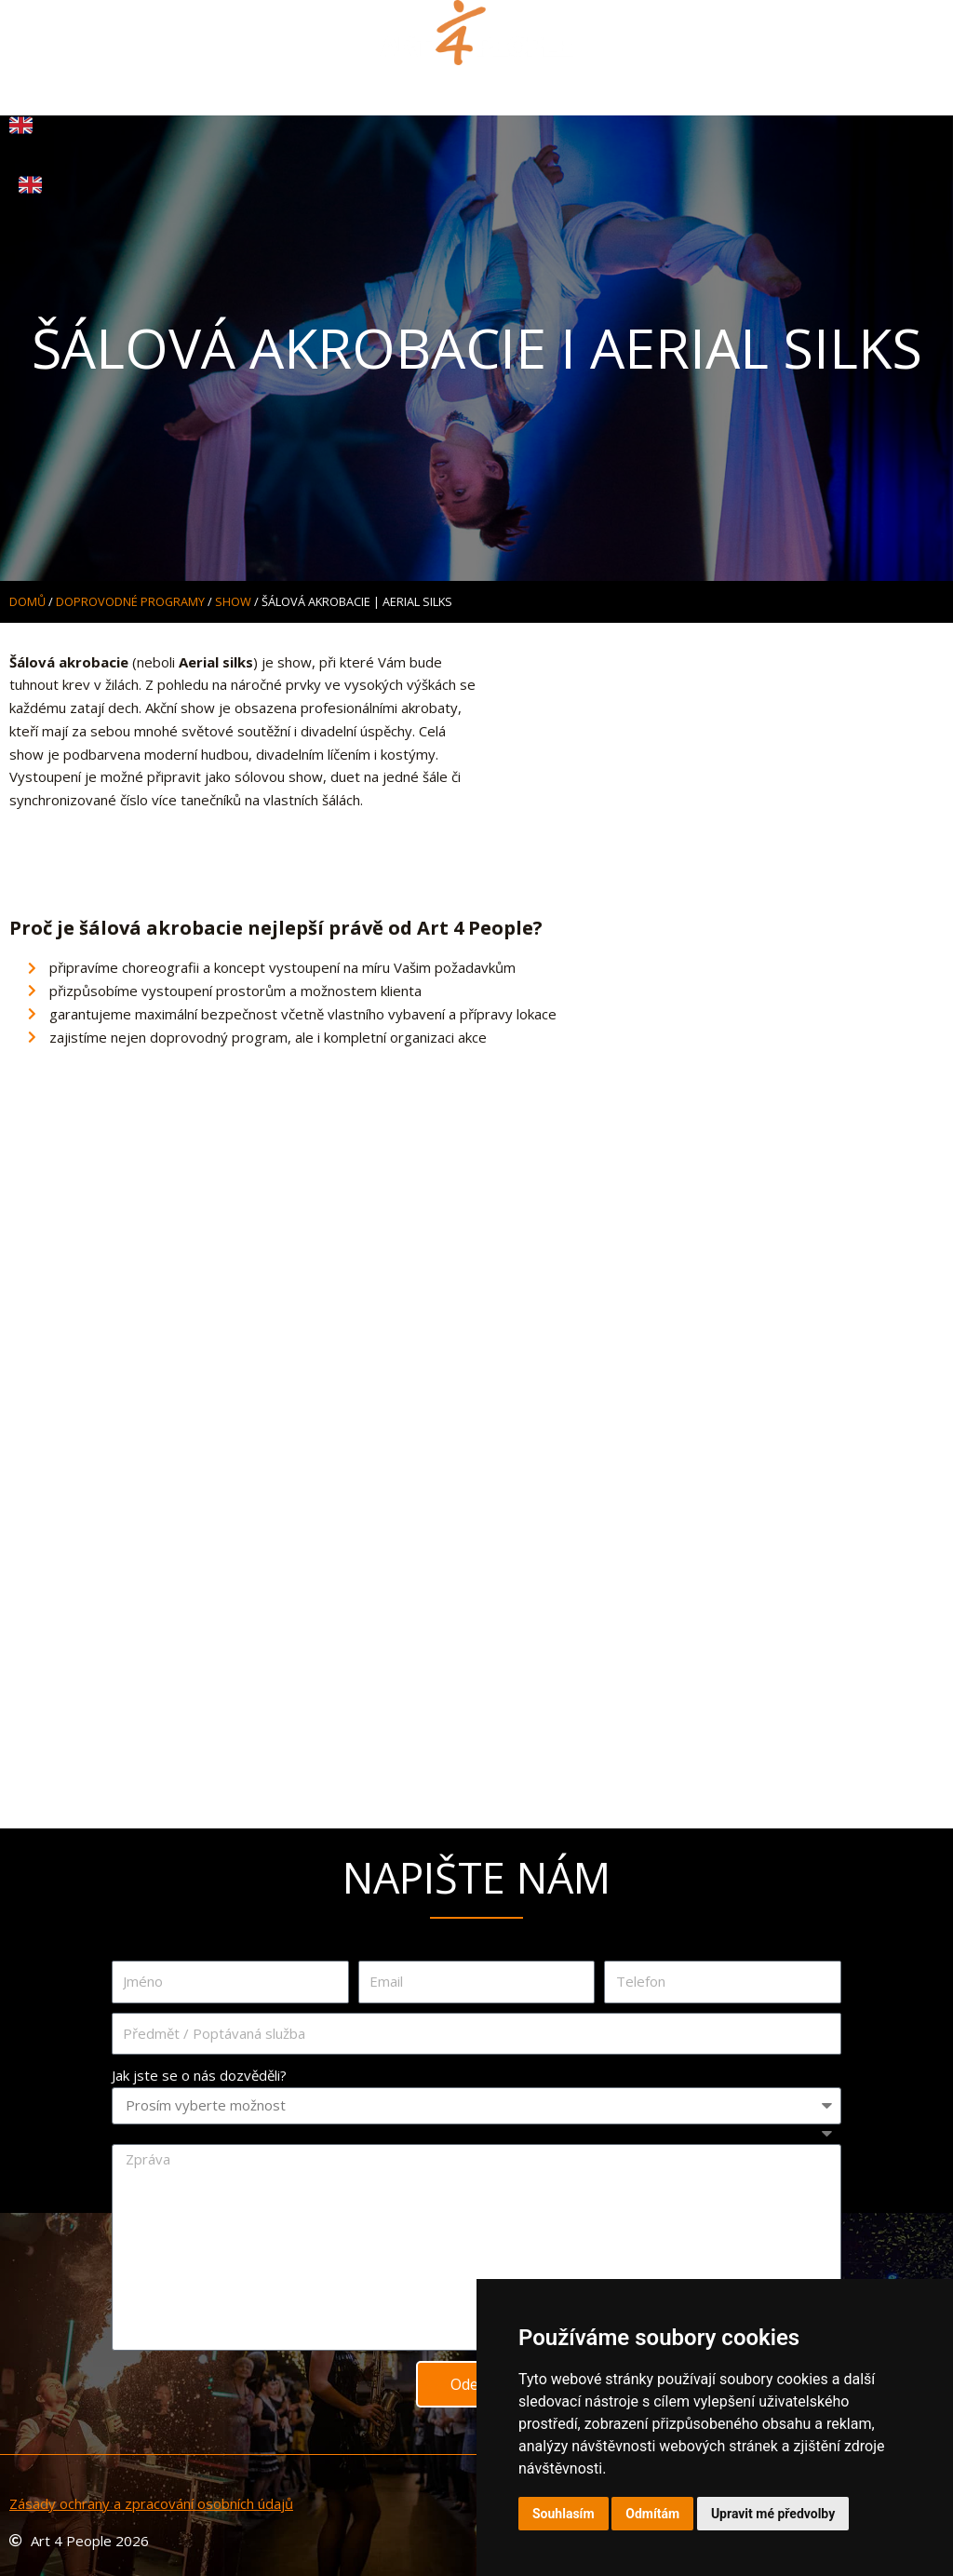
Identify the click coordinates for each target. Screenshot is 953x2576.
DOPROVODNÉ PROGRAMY (130, 601)
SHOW (233, 601)
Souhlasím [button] (563, 2513)
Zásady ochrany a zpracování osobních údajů (151, 2503)
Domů (27, 601)
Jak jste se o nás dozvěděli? (199, 2075)
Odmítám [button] (652, 2513)
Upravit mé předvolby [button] (773, 2513)
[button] (477, 85)
